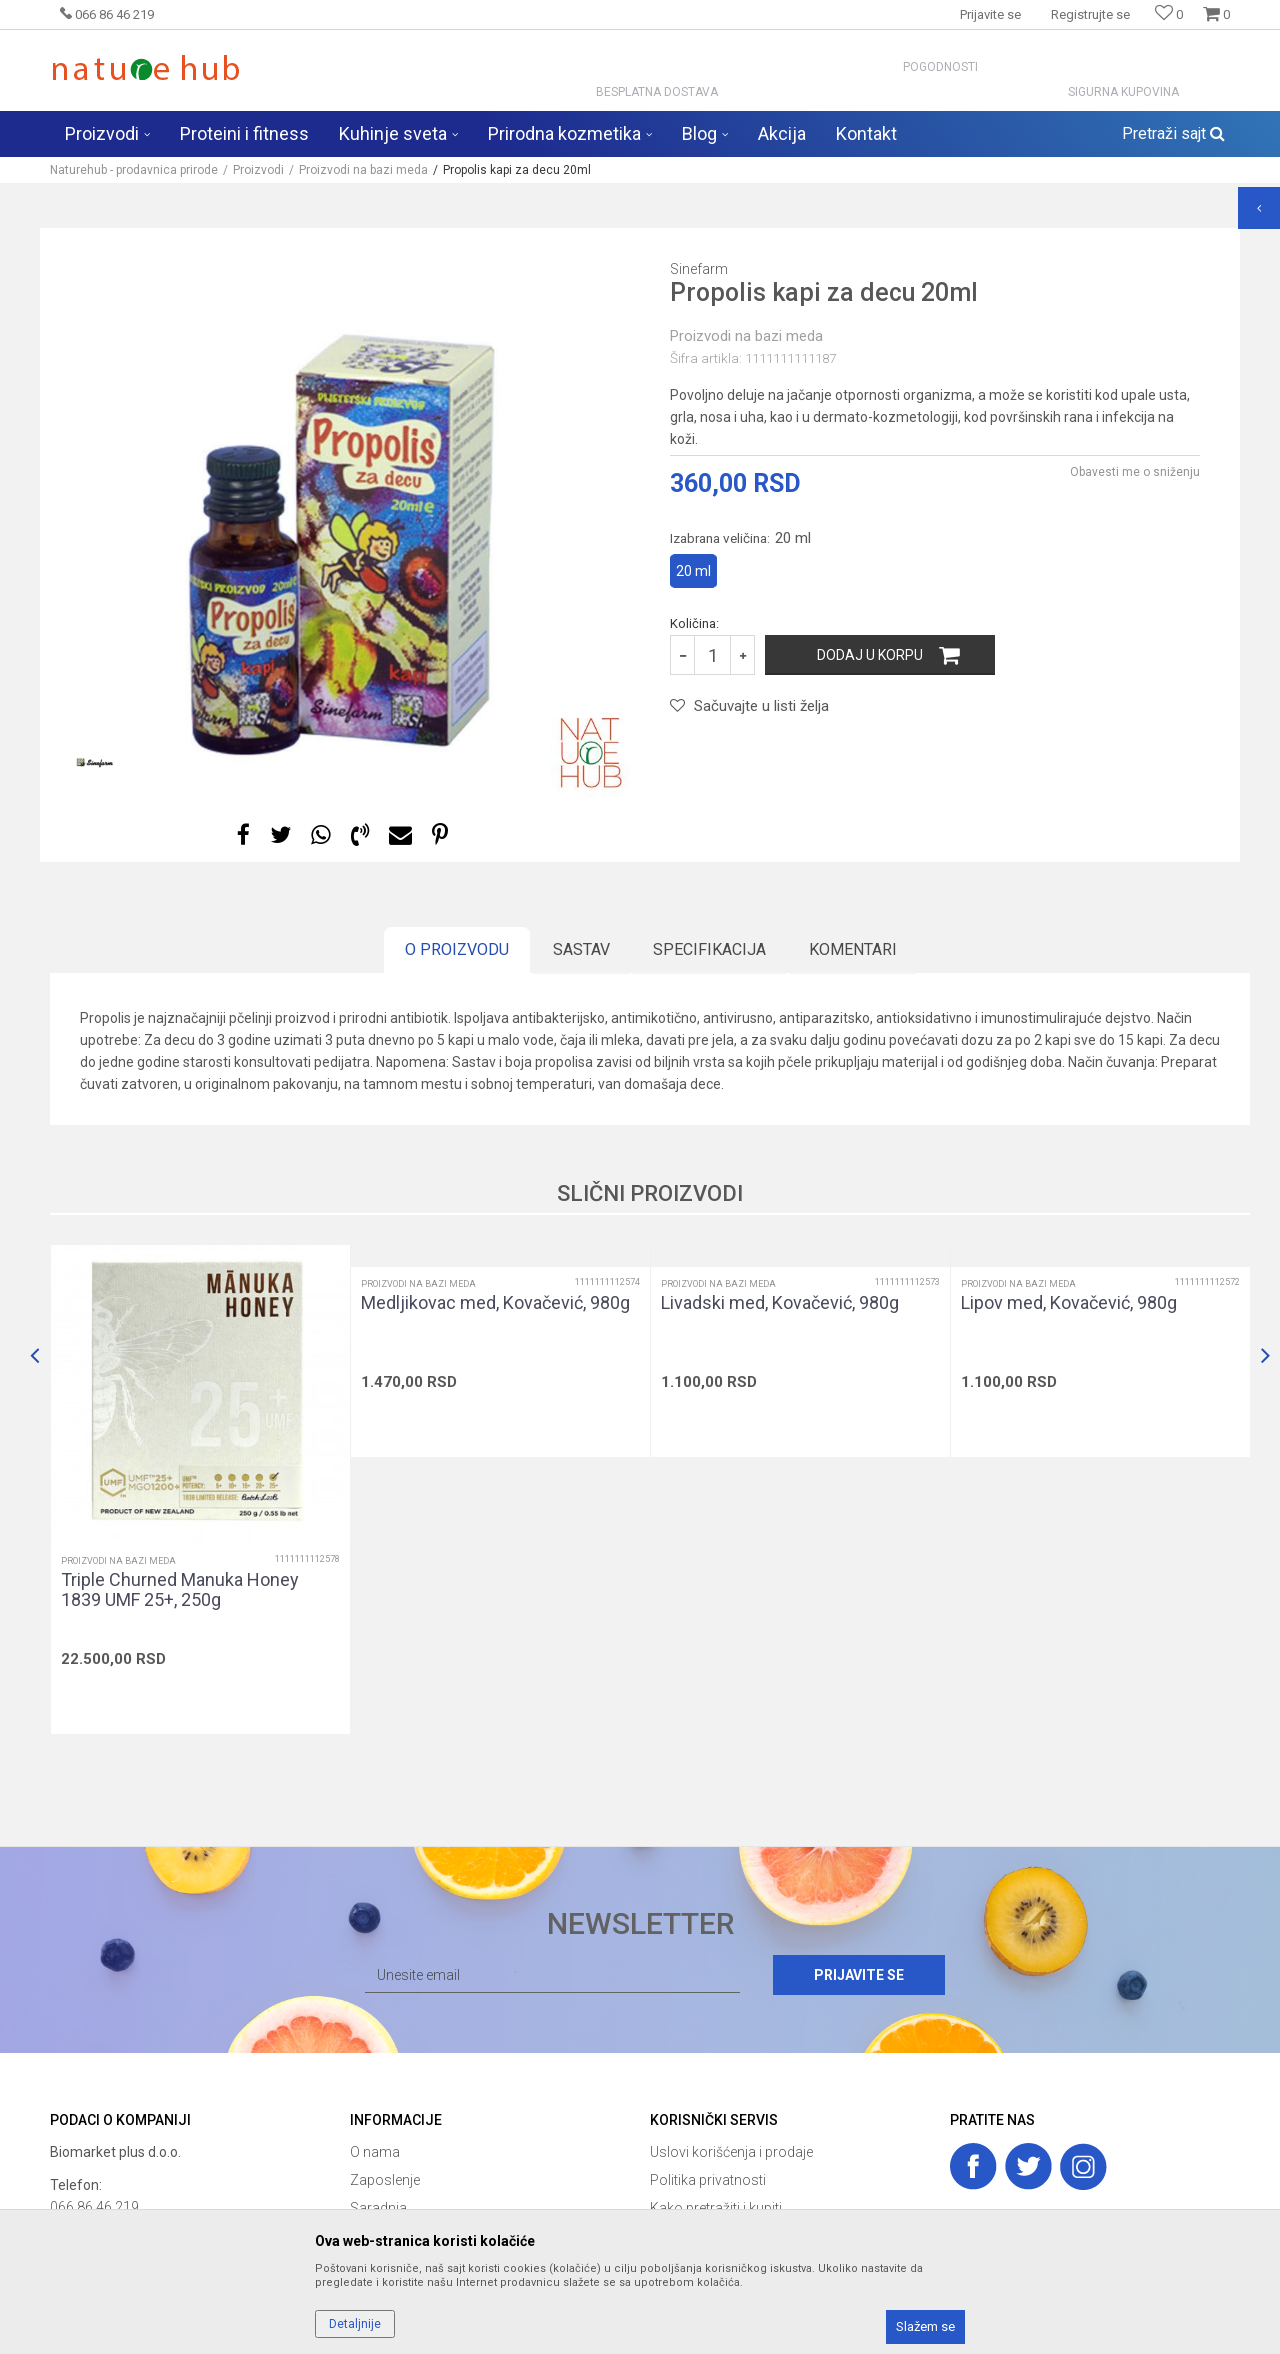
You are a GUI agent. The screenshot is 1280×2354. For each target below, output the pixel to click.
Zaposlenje (385, 2180)
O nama (375, 2152)
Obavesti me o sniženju (1135, 472)
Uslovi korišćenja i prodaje (731, 2152)
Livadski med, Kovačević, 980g (780, 1303)
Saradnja (378, 2208)
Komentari (853, 949)
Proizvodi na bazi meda (363, 170)
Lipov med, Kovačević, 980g (1069, 1303)
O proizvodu (457, 949)
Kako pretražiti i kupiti (716, 2208)
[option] (345, 513)
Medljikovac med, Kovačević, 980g (495, 1303)
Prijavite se (859, 1975)
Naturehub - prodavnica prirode (134, 170)
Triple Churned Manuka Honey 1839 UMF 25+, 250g (180, 1590)
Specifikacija (709, 949)
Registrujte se (1090, 14)
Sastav (581, 949)
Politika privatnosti (708, 2180)
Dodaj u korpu (870, 655)
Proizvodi (258, 170)
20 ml (693, 571)
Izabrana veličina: (740, 538)
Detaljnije (355, 2324)
